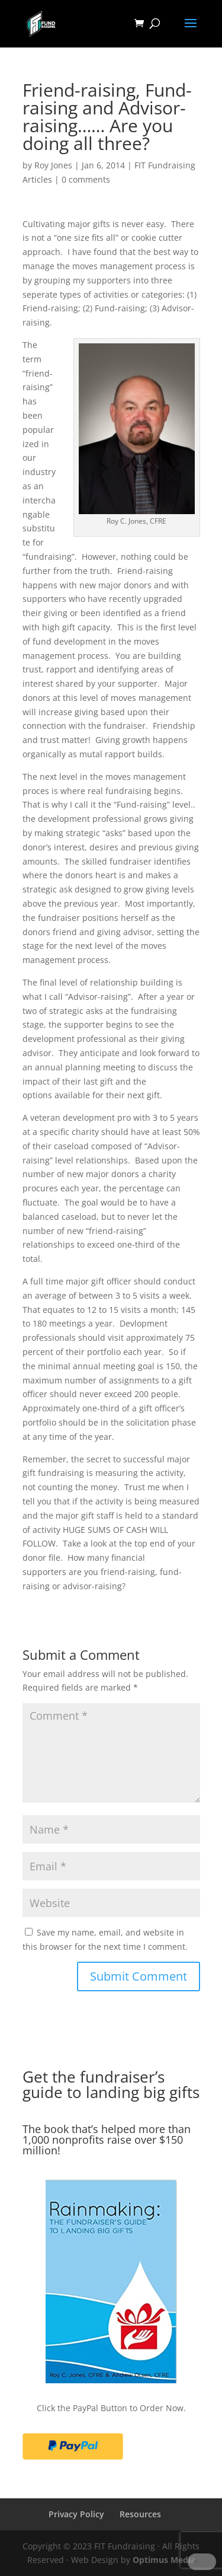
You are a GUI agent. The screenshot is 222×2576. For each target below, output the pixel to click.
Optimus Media (164, 2559)
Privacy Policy (76, 2514)
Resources (140, 2514)
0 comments (86, 179)
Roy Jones (53, 165)
